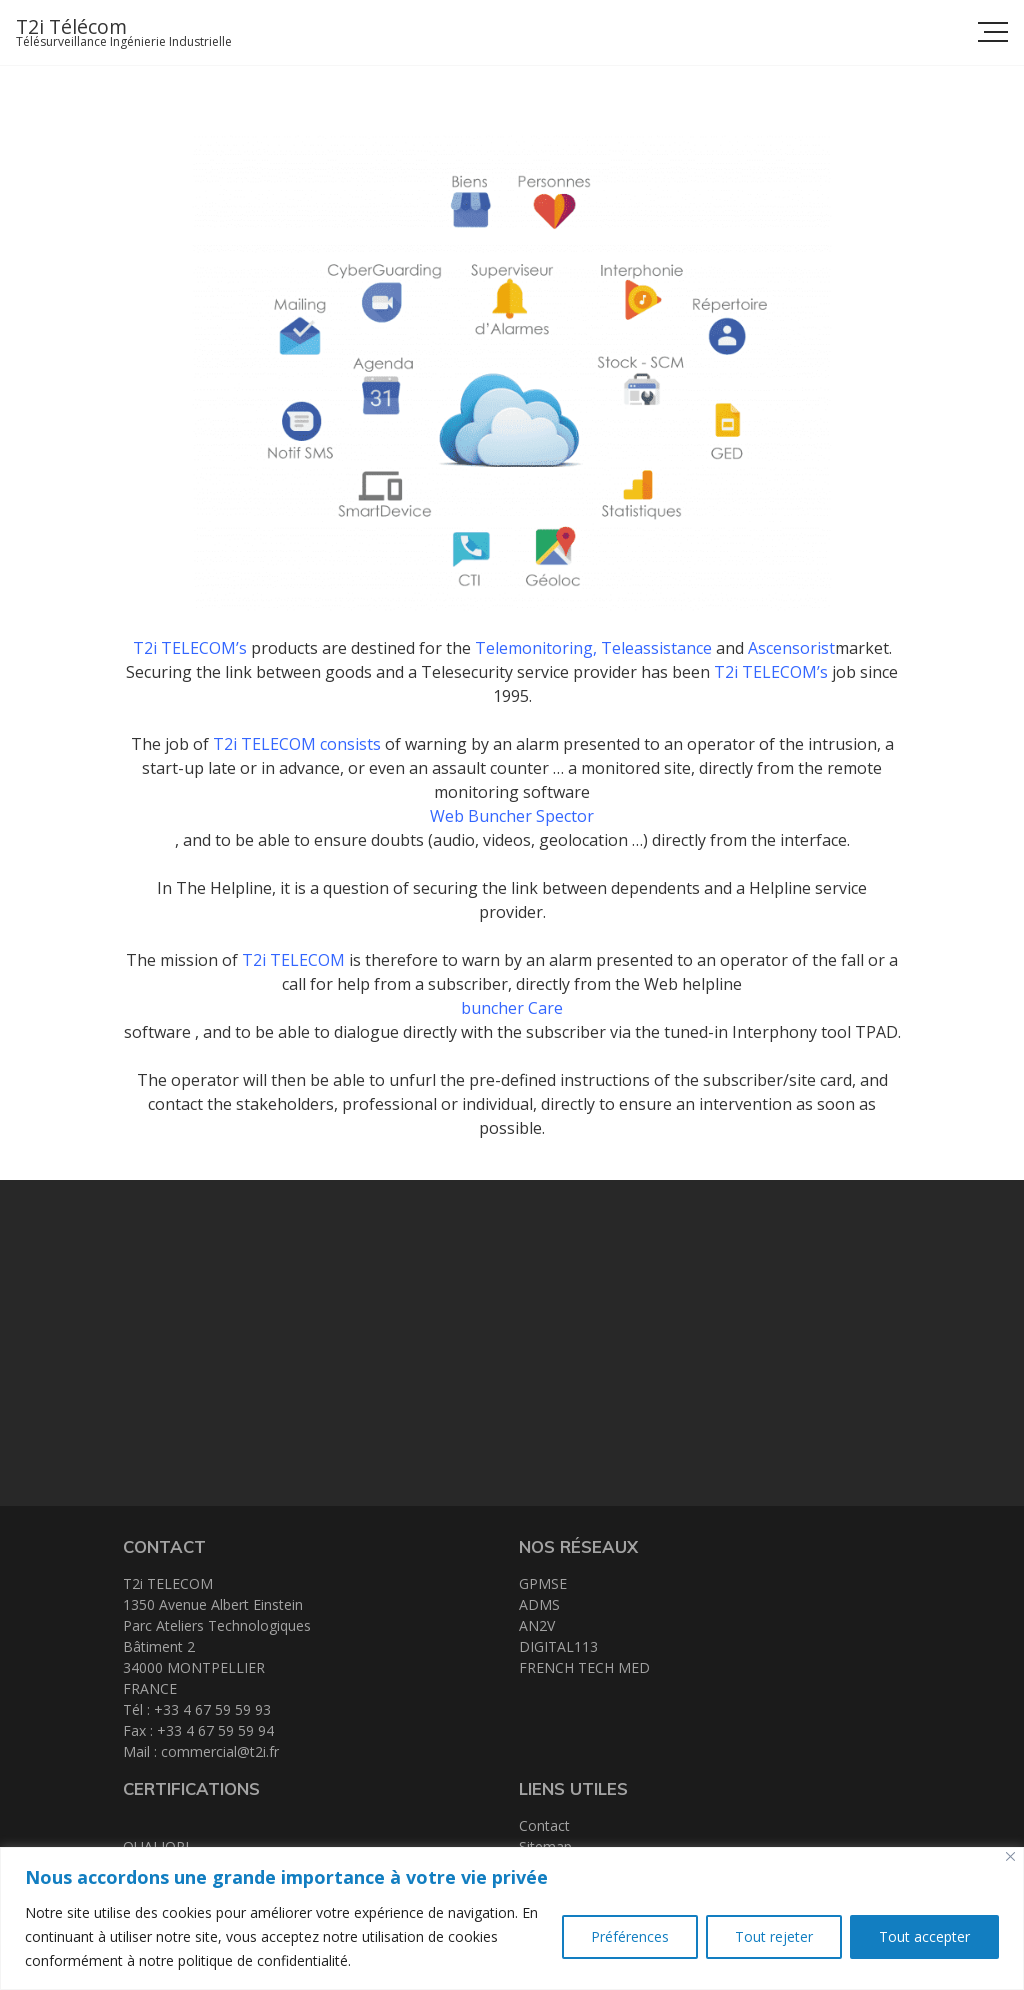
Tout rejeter (774, 1936)
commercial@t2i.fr (220, 1751)
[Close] (1010, 1856)
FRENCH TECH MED (584, 1667)
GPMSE (543, 1583)
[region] (512, 1918)
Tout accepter (924, 1936)
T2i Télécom (71, 26)
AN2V (537, 1625)
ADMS (539, 1604)
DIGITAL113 (558, 1646)
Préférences (630, 1936)
